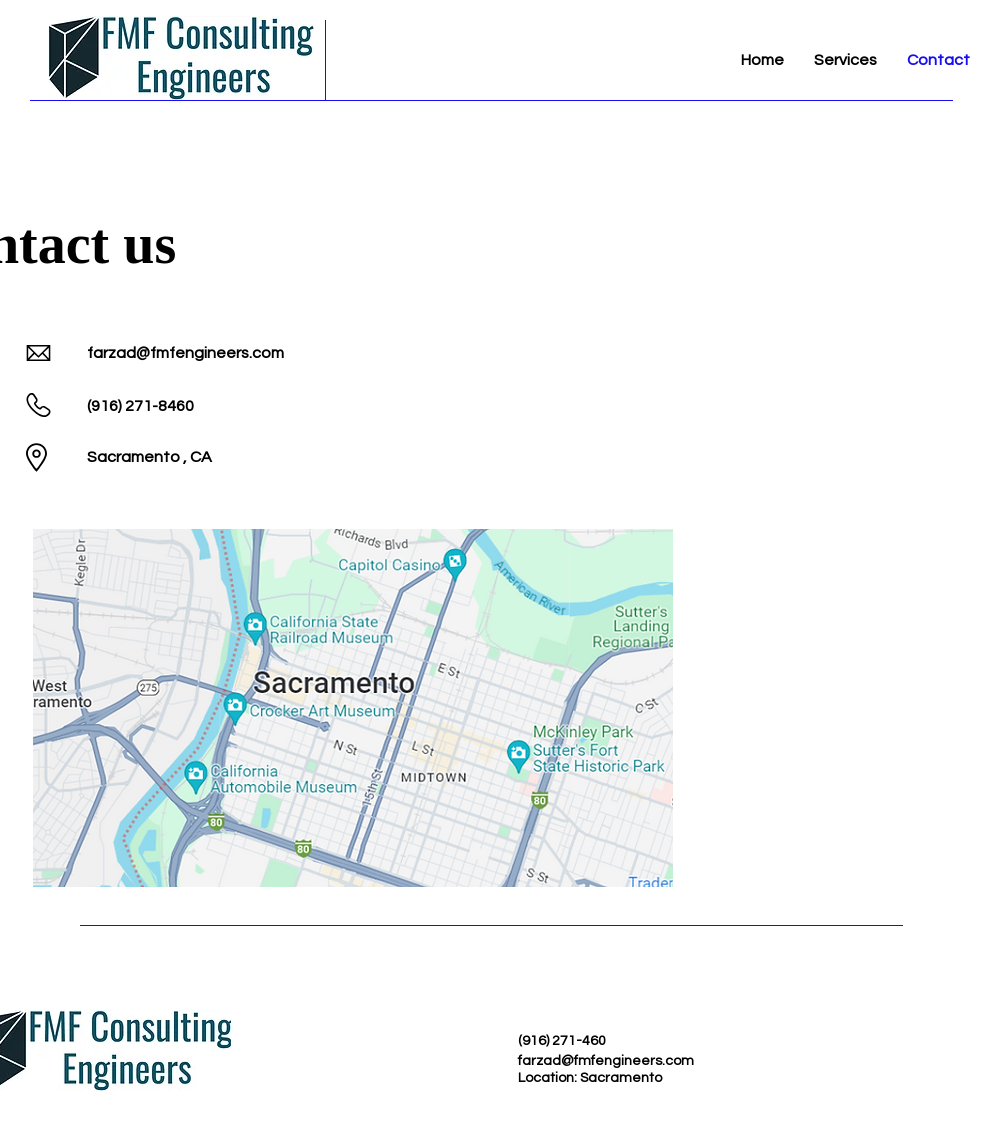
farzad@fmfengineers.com (185, 353)
